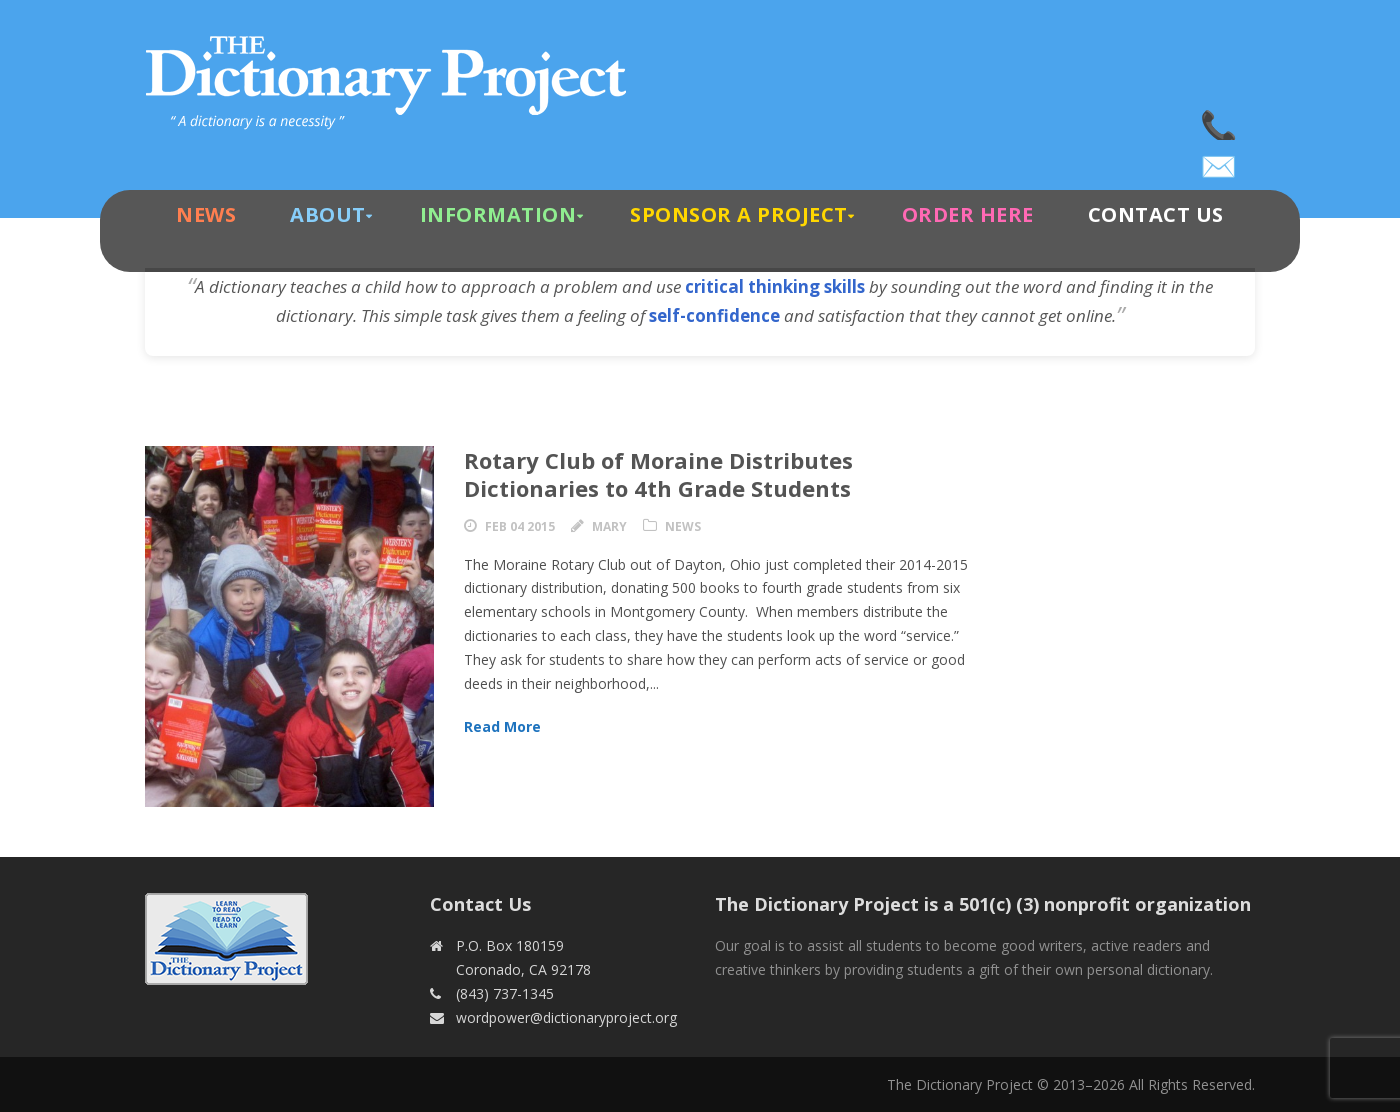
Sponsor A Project (739, 214)
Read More (502, 726)
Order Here (968, 214)
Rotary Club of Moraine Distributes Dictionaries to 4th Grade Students (658, 474)
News (206, 214)
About (328, 214)
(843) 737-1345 (1220, 120)
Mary (609, 526)
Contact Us (1156, 214)
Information (498, 214)
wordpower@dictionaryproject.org (1220, 160)
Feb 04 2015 (520, 526)
